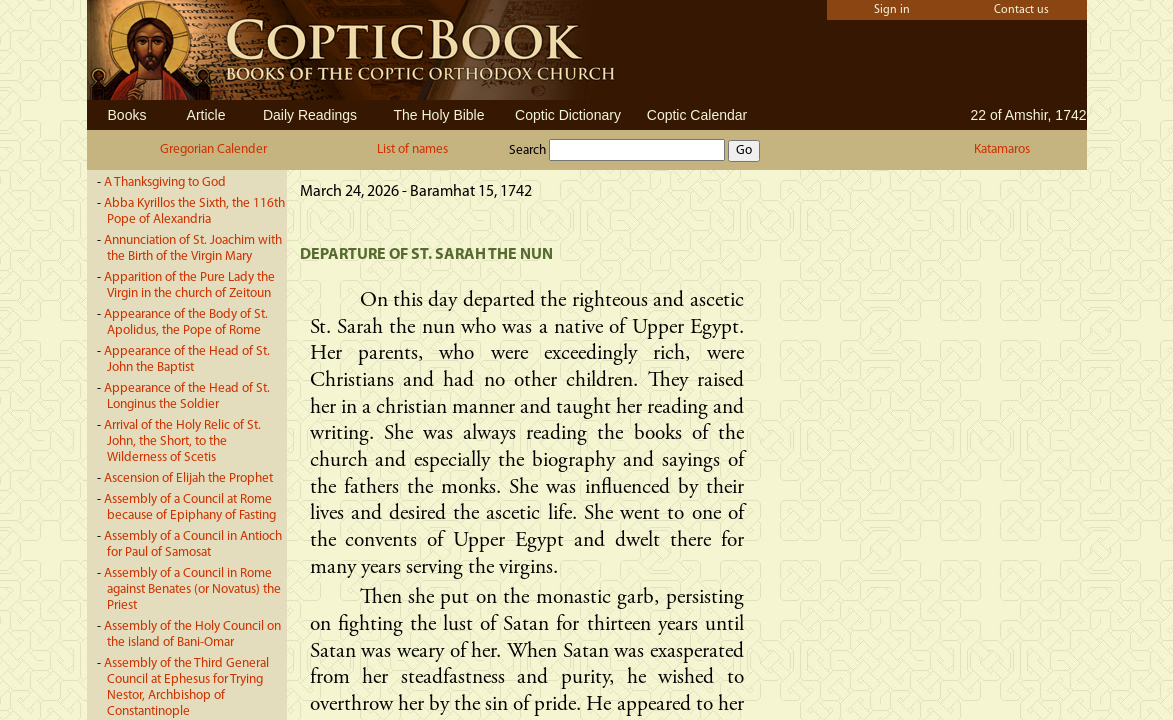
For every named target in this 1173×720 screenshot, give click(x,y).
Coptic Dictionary (568, 115)
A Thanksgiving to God (165, 182)
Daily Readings (310, 115)
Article (206, 115)
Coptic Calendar (697, 115)
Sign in (892, 10)
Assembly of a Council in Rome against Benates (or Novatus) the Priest (192, 589)
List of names (412, 149)
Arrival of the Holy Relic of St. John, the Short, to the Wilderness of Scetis (182, 441)
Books (127, 115)
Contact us (1021, 10)
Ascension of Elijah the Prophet (188, 478)
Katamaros (1002, 149)
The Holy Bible (438, 115)
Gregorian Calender (213, 149)
